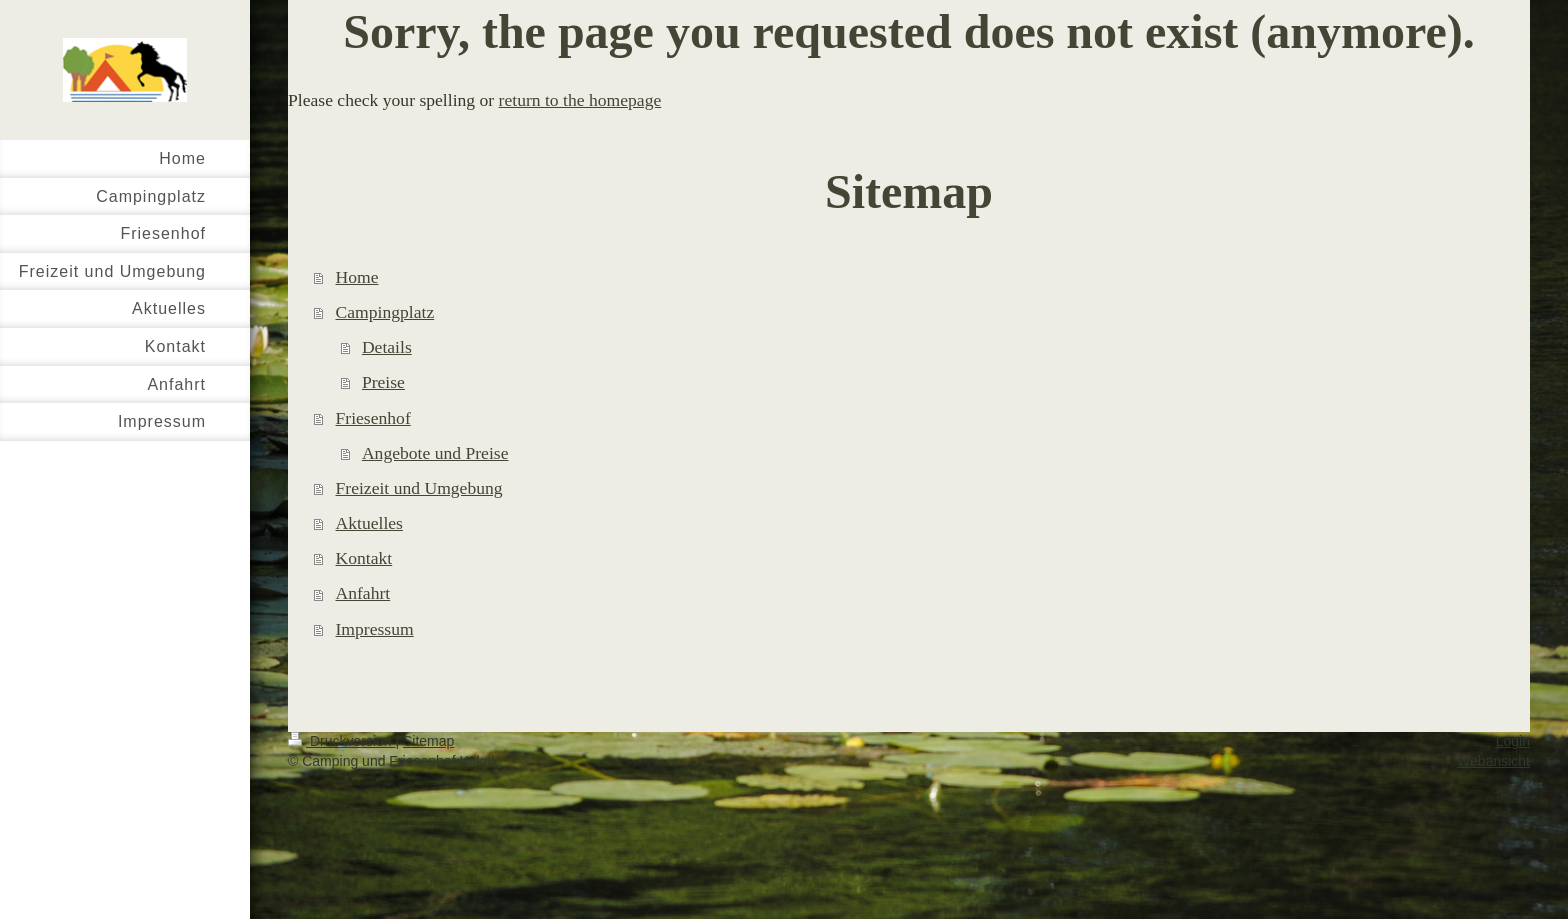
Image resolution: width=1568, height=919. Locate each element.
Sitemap (428, 741)
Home (357, 277)
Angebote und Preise (435, 453)
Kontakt (364, 558)
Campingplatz (385, 312)
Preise (383, 382)
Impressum (375, 629)
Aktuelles (369, 523)
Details (387, 347)
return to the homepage (580, 100)
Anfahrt (363, 593)
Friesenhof (373, 418)
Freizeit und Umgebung (419, 488)
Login (1513, 741)
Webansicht (1493, 761)
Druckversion (341, 741)
